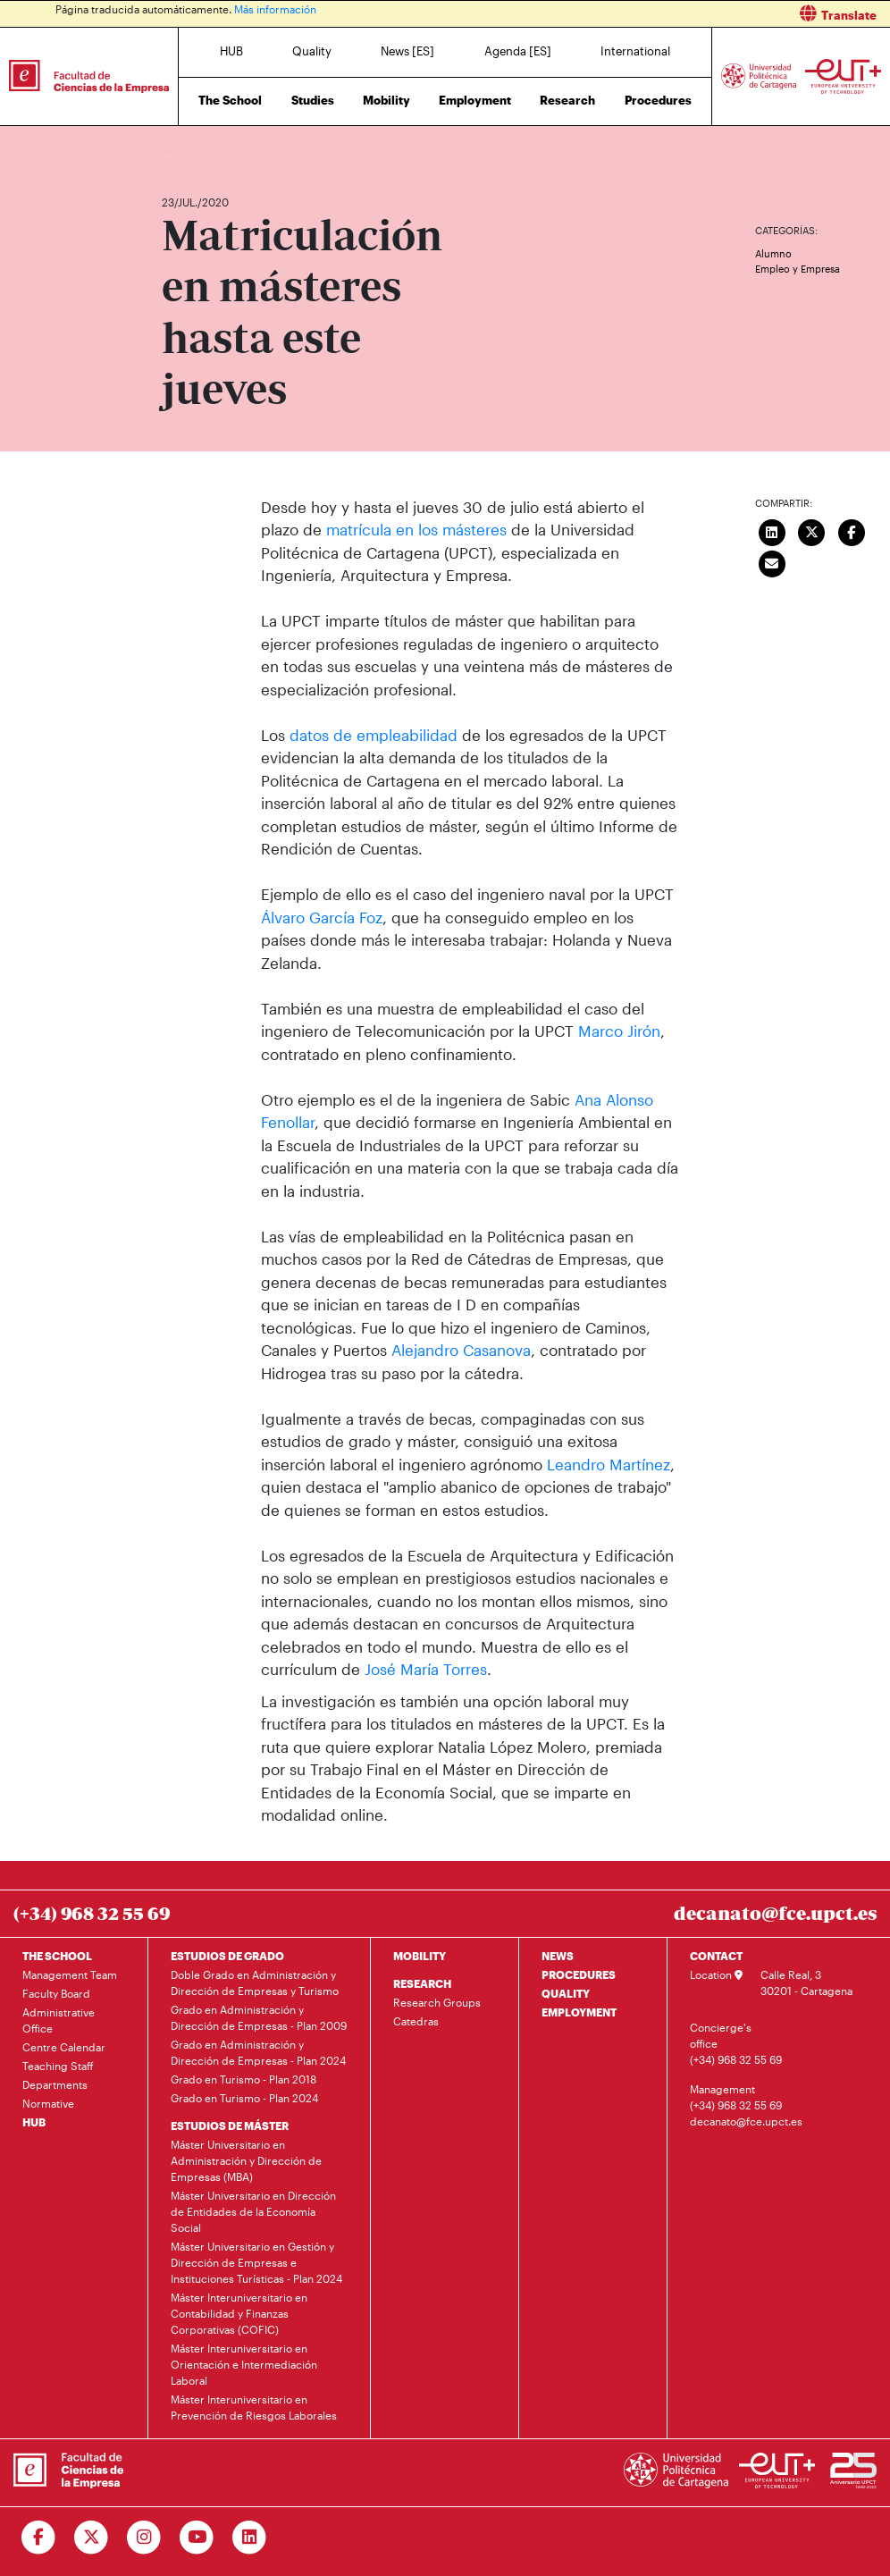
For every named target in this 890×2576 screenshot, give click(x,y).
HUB (231, 51)
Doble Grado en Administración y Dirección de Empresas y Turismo (255, 1982)
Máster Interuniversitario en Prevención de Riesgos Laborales (254, 2407)
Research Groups (437, 2002)
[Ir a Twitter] (91, 2537)
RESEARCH (422, 1983)
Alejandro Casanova (461, 1350)
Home (177, 150)
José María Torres (426, 1669)
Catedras (416, 2021)
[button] (674, 14)
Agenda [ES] (517, 51)
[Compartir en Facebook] (852, 531)
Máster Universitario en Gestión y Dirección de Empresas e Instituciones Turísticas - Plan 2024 (256, 2262)
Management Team (69, 1974)
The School (230, 100)
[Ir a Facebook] (38, 2537)
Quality (312, 51)
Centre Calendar (63, 2047)
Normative (48, 2103)
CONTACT (716, 1955)
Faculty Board (56, 1993)
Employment (475, 100)
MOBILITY (419, 1955)
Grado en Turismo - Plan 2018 (243, 2079)
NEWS (558, 1955)
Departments (55, 2084)
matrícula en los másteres (416, 529)
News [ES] (407, 51)
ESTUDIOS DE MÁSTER (230, 2125)
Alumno (773, 253)
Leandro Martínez (608, 1464)
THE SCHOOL (57, 1955)
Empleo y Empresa (797, 268)
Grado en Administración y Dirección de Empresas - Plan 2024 (258, 2052)
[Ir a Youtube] (197, 2537)
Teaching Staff (58, 2065)
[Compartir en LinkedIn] (772, 531)
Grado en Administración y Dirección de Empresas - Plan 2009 (259, 2017)
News (210, 150)
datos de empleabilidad (376, 735)
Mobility (386, 100)
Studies (312, 100)
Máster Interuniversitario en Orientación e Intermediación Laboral (244, 2364)
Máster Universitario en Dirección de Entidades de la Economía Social (253, 2211)
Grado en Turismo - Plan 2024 (244, 2098)
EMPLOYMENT (579, 2012)
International (635, 51)
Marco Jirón (619, 1031)
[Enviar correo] (772, 562)
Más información (275, 9)
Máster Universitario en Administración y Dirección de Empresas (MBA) (246, 2160)
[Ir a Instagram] (144, 2537)
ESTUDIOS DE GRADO (227, 1955)
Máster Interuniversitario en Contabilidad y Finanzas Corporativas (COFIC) (239, 2313)
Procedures (658, 100)
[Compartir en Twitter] (812, 531)
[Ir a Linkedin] (249, 2537)
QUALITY (566, 1993)
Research (567, 100)
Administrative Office (58, 2020)
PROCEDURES (579, 1974)
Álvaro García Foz (321, 917)
